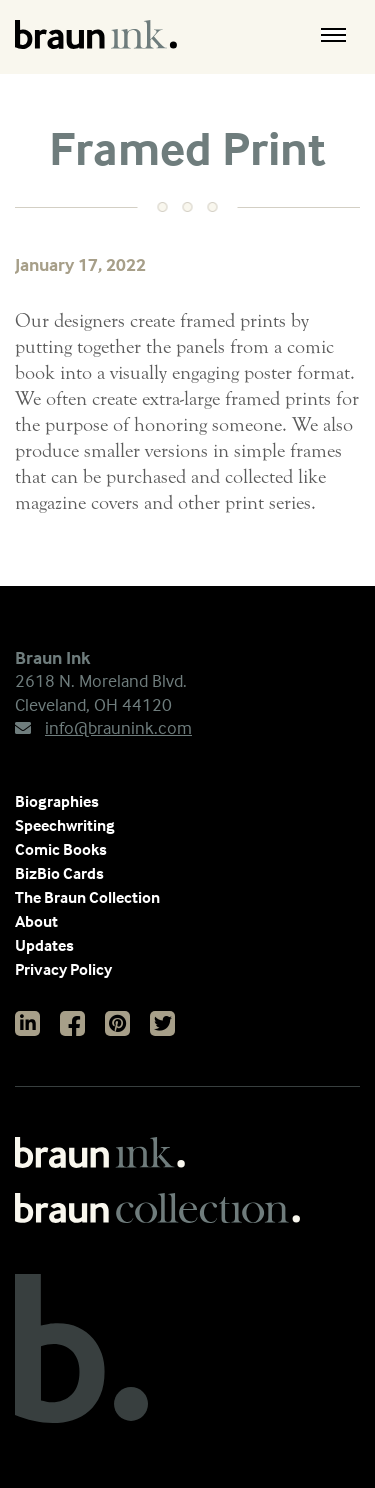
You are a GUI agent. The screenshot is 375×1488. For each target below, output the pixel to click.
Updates (44, 945)
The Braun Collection (87, 897)
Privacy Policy (63, 969)
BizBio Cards (59, 873)
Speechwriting (65, 825)
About (36, 921)
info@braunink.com (103, 727)
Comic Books (61, 849)
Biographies (57, 801)
